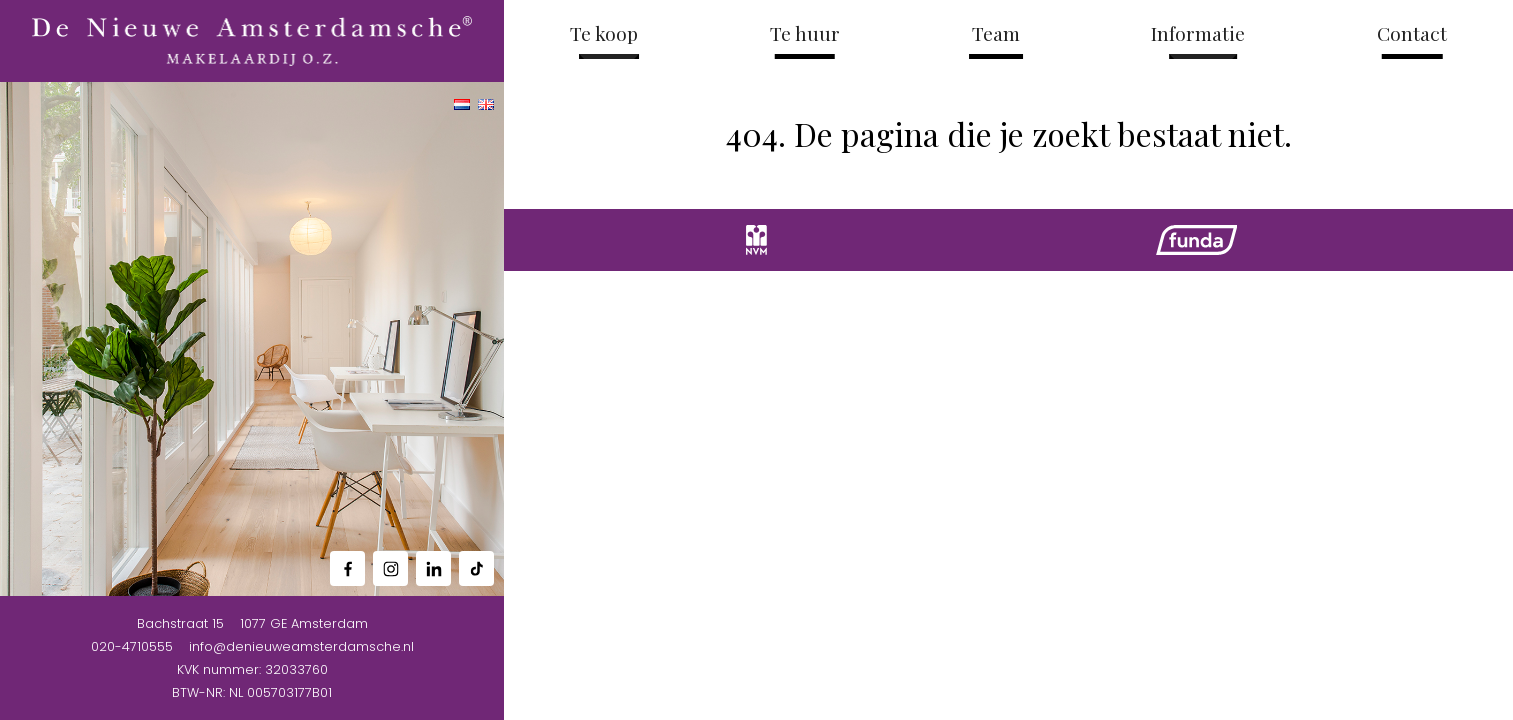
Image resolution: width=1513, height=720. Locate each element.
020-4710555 (132, 646)
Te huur (805, 33)
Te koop (604, 33)
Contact (1412, 33)
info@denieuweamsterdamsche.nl (301, 646)
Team (996, 33)
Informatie (1198, 33)
